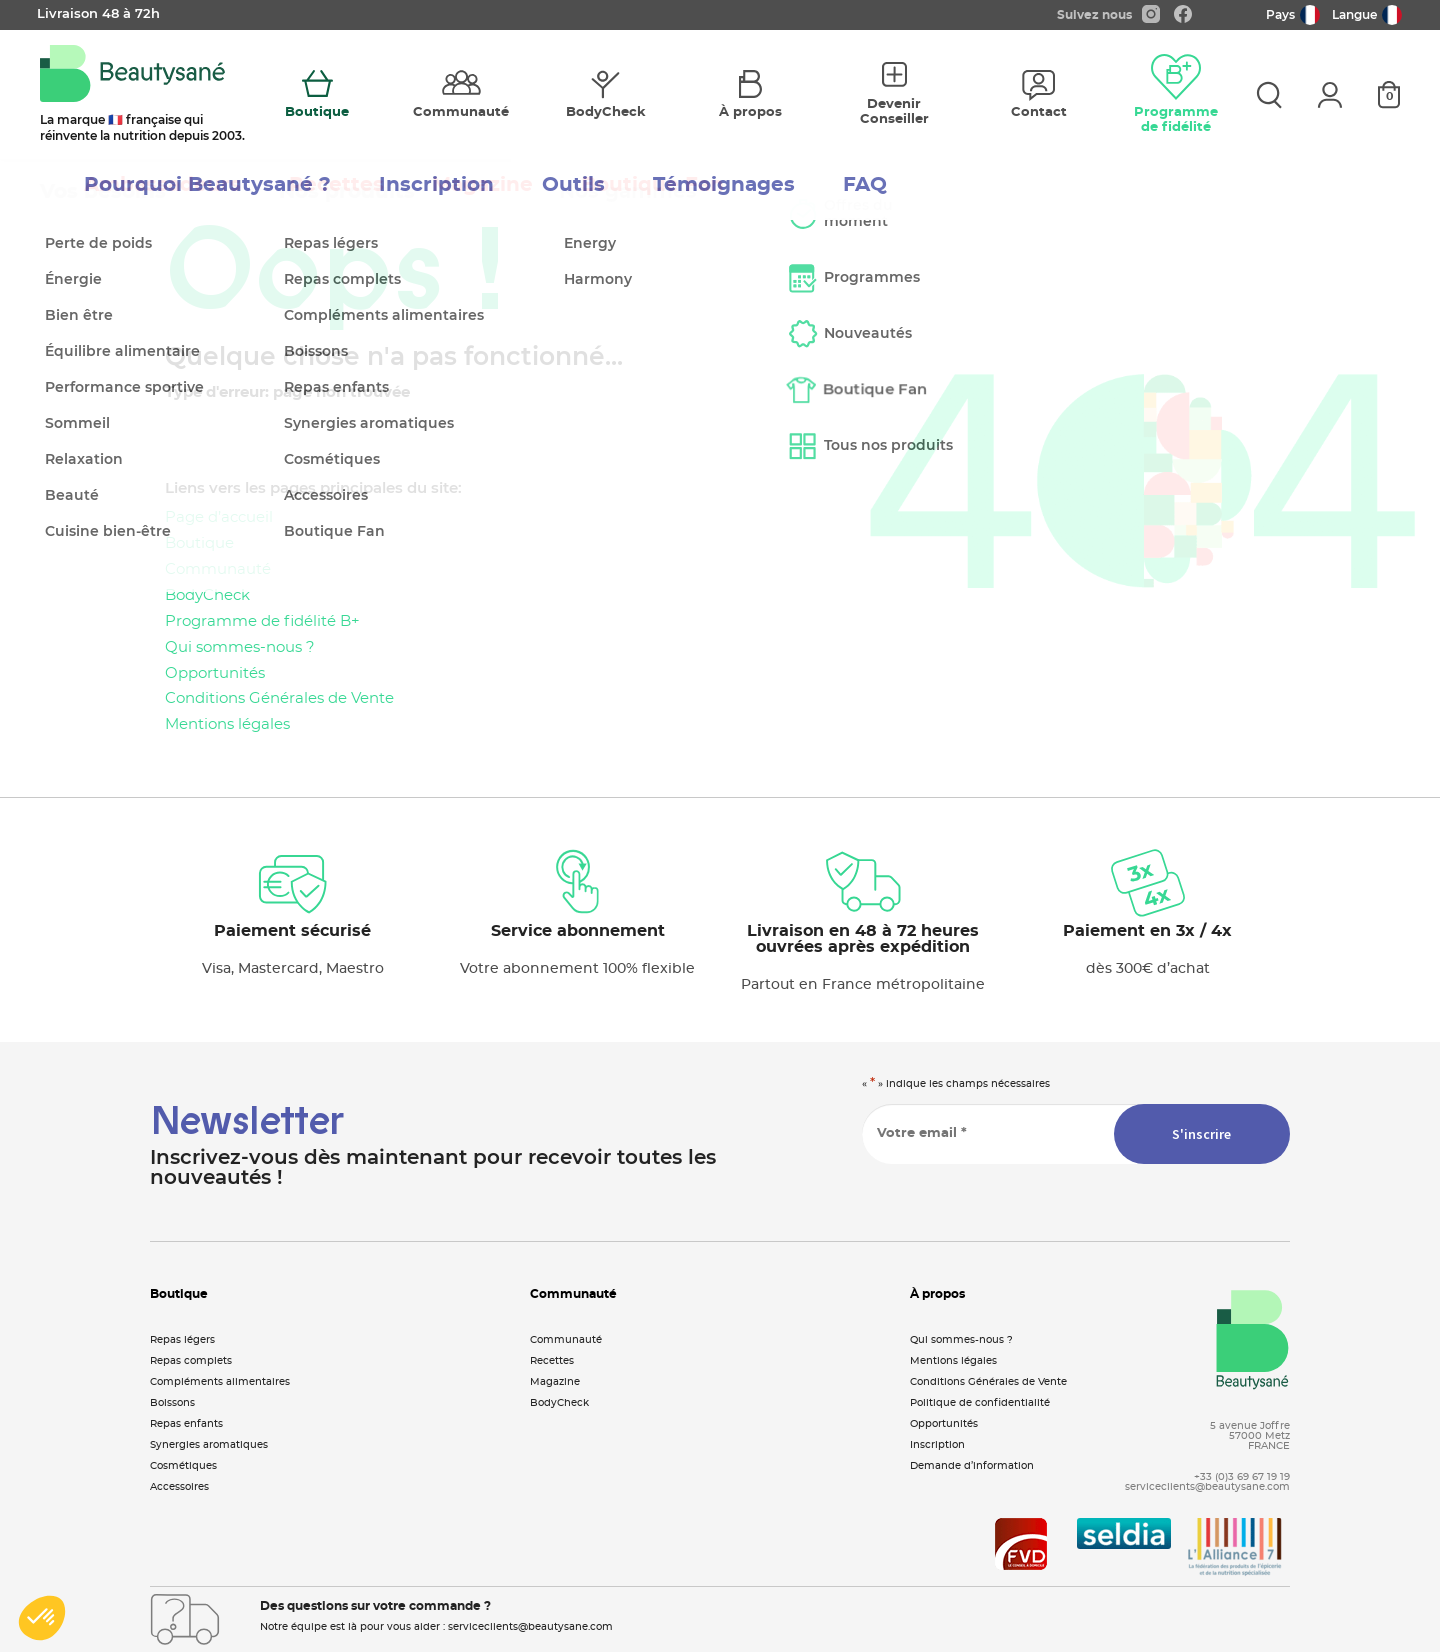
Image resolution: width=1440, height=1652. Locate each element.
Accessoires (179, 1487)
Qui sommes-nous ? (240, 647)
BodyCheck (207, 595)
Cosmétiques (183, 1466)
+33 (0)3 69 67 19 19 (1242, 1477)
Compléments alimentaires (220, 1382)
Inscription (937, 1445)
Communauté (218, 569)
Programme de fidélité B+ (262, 621)
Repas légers (182, 1340)
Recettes (552, 1361)
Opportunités (215, 673)
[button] (42, 1618)
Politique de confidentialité (980, 1403)
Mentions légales (227, 724)
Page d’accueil (219, 517)
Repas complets (191, 1361)
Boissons (172, 1403)
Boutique (199, 543)
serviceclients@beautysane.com (1207, 1487)
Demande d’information (972, 1466)
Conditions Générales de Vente (279, 698)
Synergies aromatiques (209, 1445)
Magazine (555, 1382)
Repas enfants (186, 1424)
